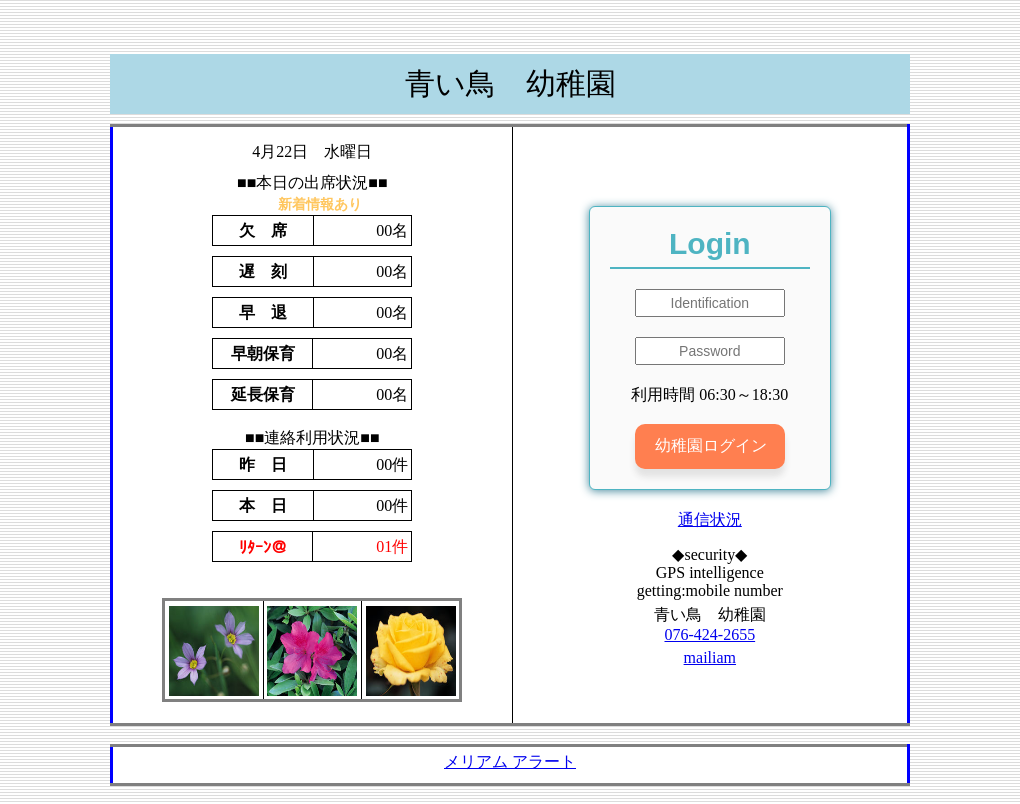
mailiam (710, 657)
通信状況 (710, 519)
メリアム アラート (510, 761)
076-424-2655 (709, 634)
